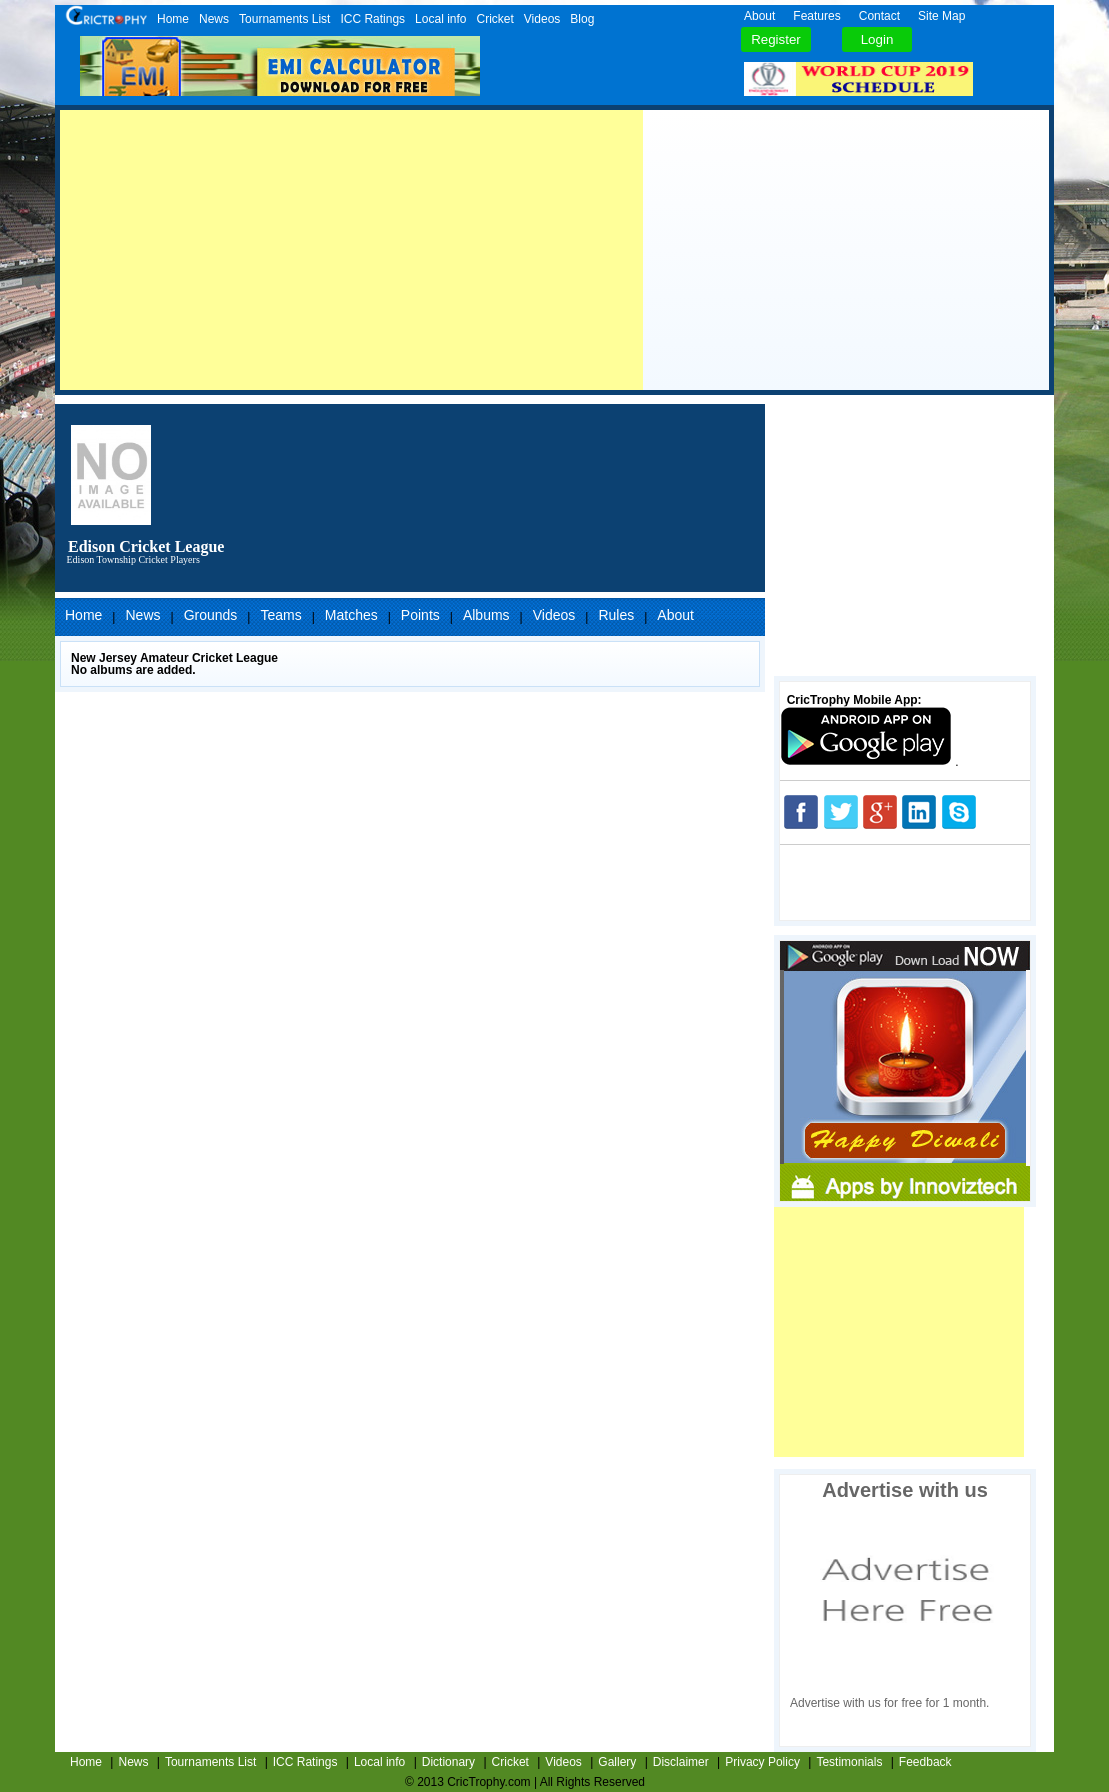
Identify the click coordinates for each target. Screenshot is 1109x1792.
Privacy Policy (762, 1762)
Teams (280, 615)
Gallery (617, 1762)
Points (420, 615)
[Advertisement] (351, 250)
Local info (440, 19)
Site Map (941, 16)
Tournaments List (284, 19)
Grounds (211, 615)
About (759, 16)
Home (173, 19)
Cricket (494, 19)
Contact (879, 16)
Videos (542, 19)
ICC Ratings (372, 19)
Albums (486, 615)
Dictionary (448, 1762)
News (214, 19)
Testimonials (849, 1762)
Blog (582, 19)
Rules (616, 615)
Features (816, 16)
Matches (351, 615)
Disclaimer (681, 1762)
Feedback (925, 1762)
